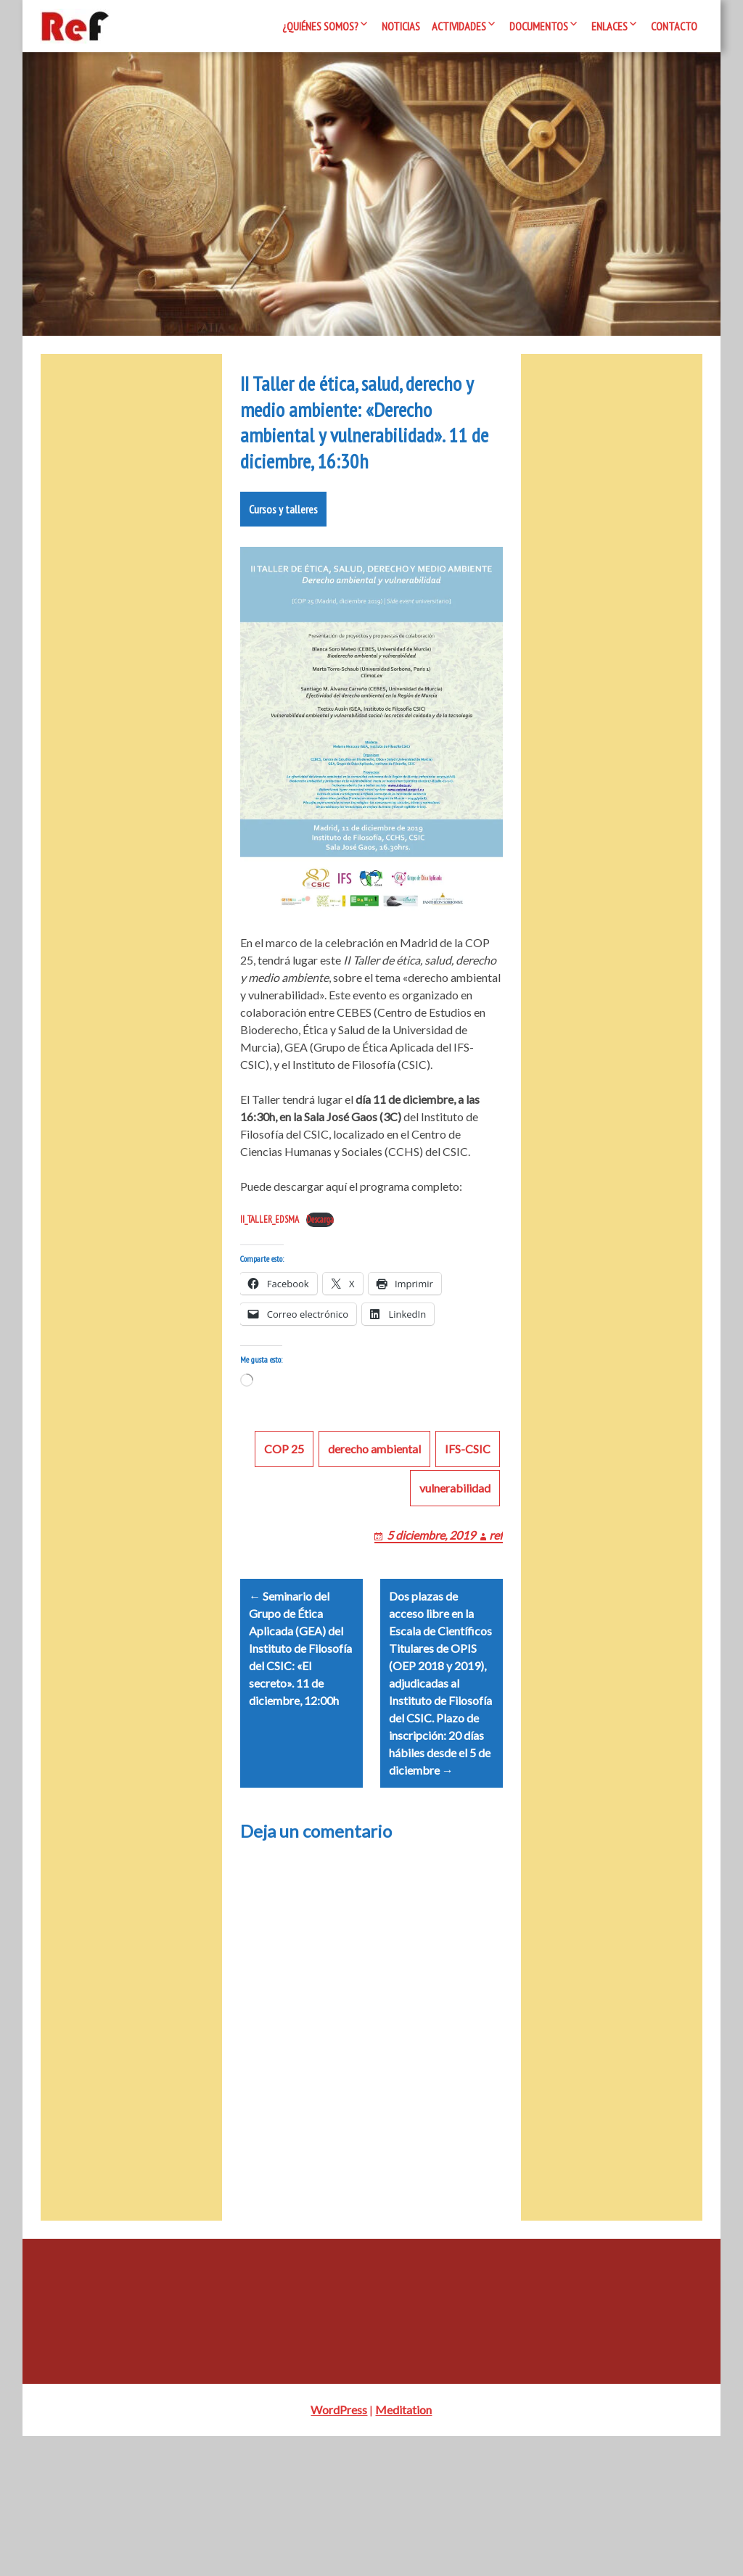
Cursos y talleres (283, 614)
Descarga (320, 1324)
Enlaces (609, 26)
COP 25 (284, 1571)
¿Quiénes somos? (320, 26)
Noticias (401, 26)
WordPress (339, 2549)
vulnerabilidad (454, 1610)
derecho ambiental (374, 1571)
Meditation (403, 2549)
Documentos (538, 26)
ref (496, 1657)
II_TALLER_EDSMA (269, 1324)
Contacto (674, 26)
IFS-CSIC (467, 1571)
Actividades (459, 26)
